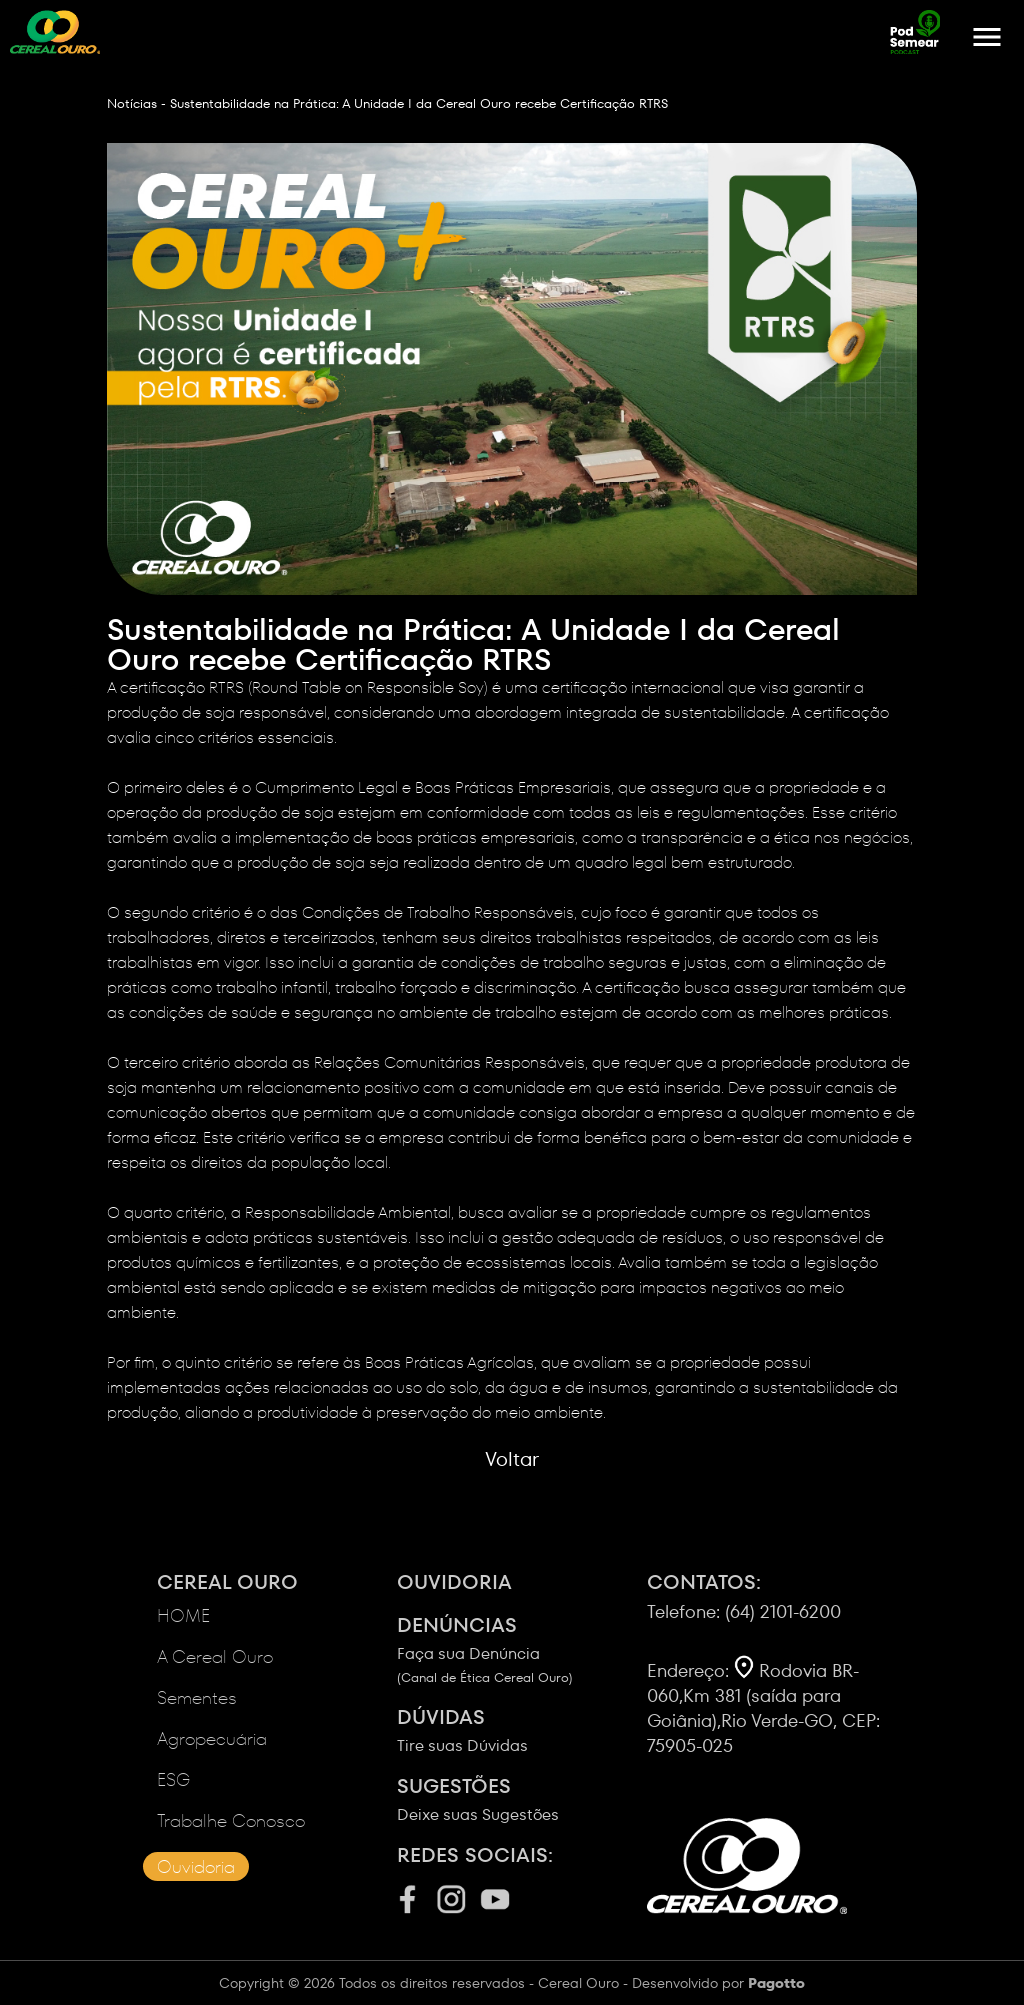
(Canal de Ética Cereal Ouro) (485, 1677)
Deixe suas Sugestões (522, 1799)
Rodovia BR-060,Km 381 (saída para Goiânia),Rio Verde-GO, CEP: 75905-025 (763, 1708)
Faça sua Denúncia (522, 1649)
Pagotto (776, 1983)
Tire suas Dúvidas (522, 1730)
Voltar (512, 1459)
